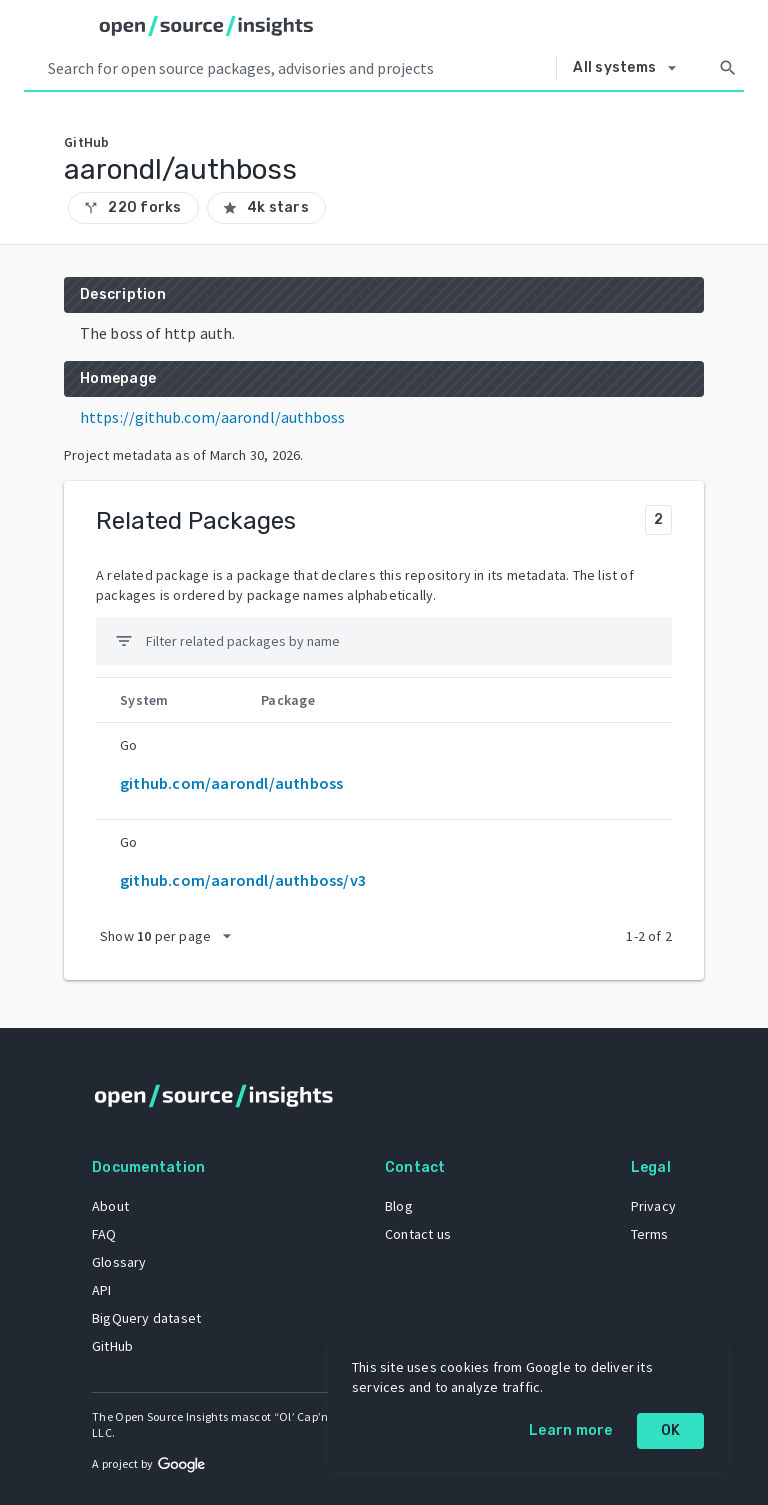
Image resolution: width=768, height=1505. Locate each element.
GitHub (112, 1346)
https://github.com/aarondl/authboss (213, 417)
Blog (399, 1206)
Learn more (571, 1430)
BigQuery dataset (146, 1318)
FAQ (104, 1234)
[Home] (206, 26)
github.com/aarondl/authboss (231, 783)
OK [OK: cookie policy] (671, 1430)
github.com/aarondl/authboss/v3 (243, 880)
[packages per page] (171, 936)
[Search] (728, 68)
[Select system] (630, 68)
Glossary (119, 1262)
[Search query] (298, 68)
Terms (650, 1234)
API (102, 1290)
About (110, 1206)
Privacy (653, 1206)
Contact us (418, 1234)
